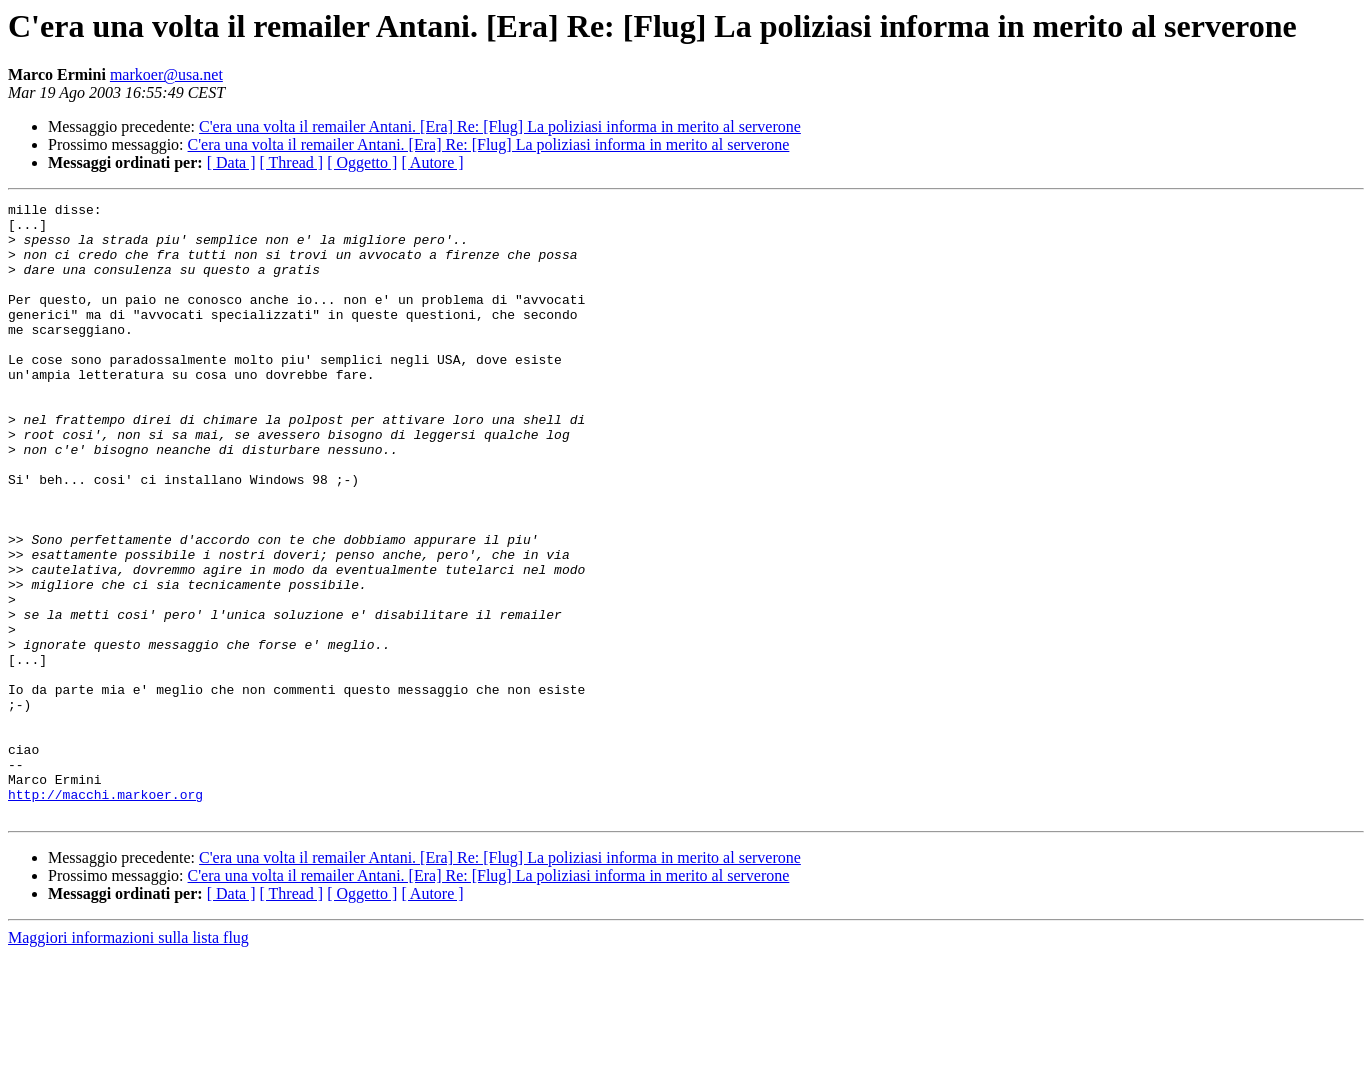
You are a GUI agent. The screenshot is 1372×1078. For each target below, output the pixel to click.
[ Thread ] (292, 162)
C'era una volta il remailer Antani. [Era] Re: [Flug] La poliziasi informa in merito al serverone (500, 126)
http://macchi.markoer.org (105, 914)
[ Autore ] (432, 162)
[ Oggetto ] (362, 162)
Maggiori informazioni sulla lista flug (128, 1060)
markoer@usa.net (166, 74)
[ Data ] (231, 162)
